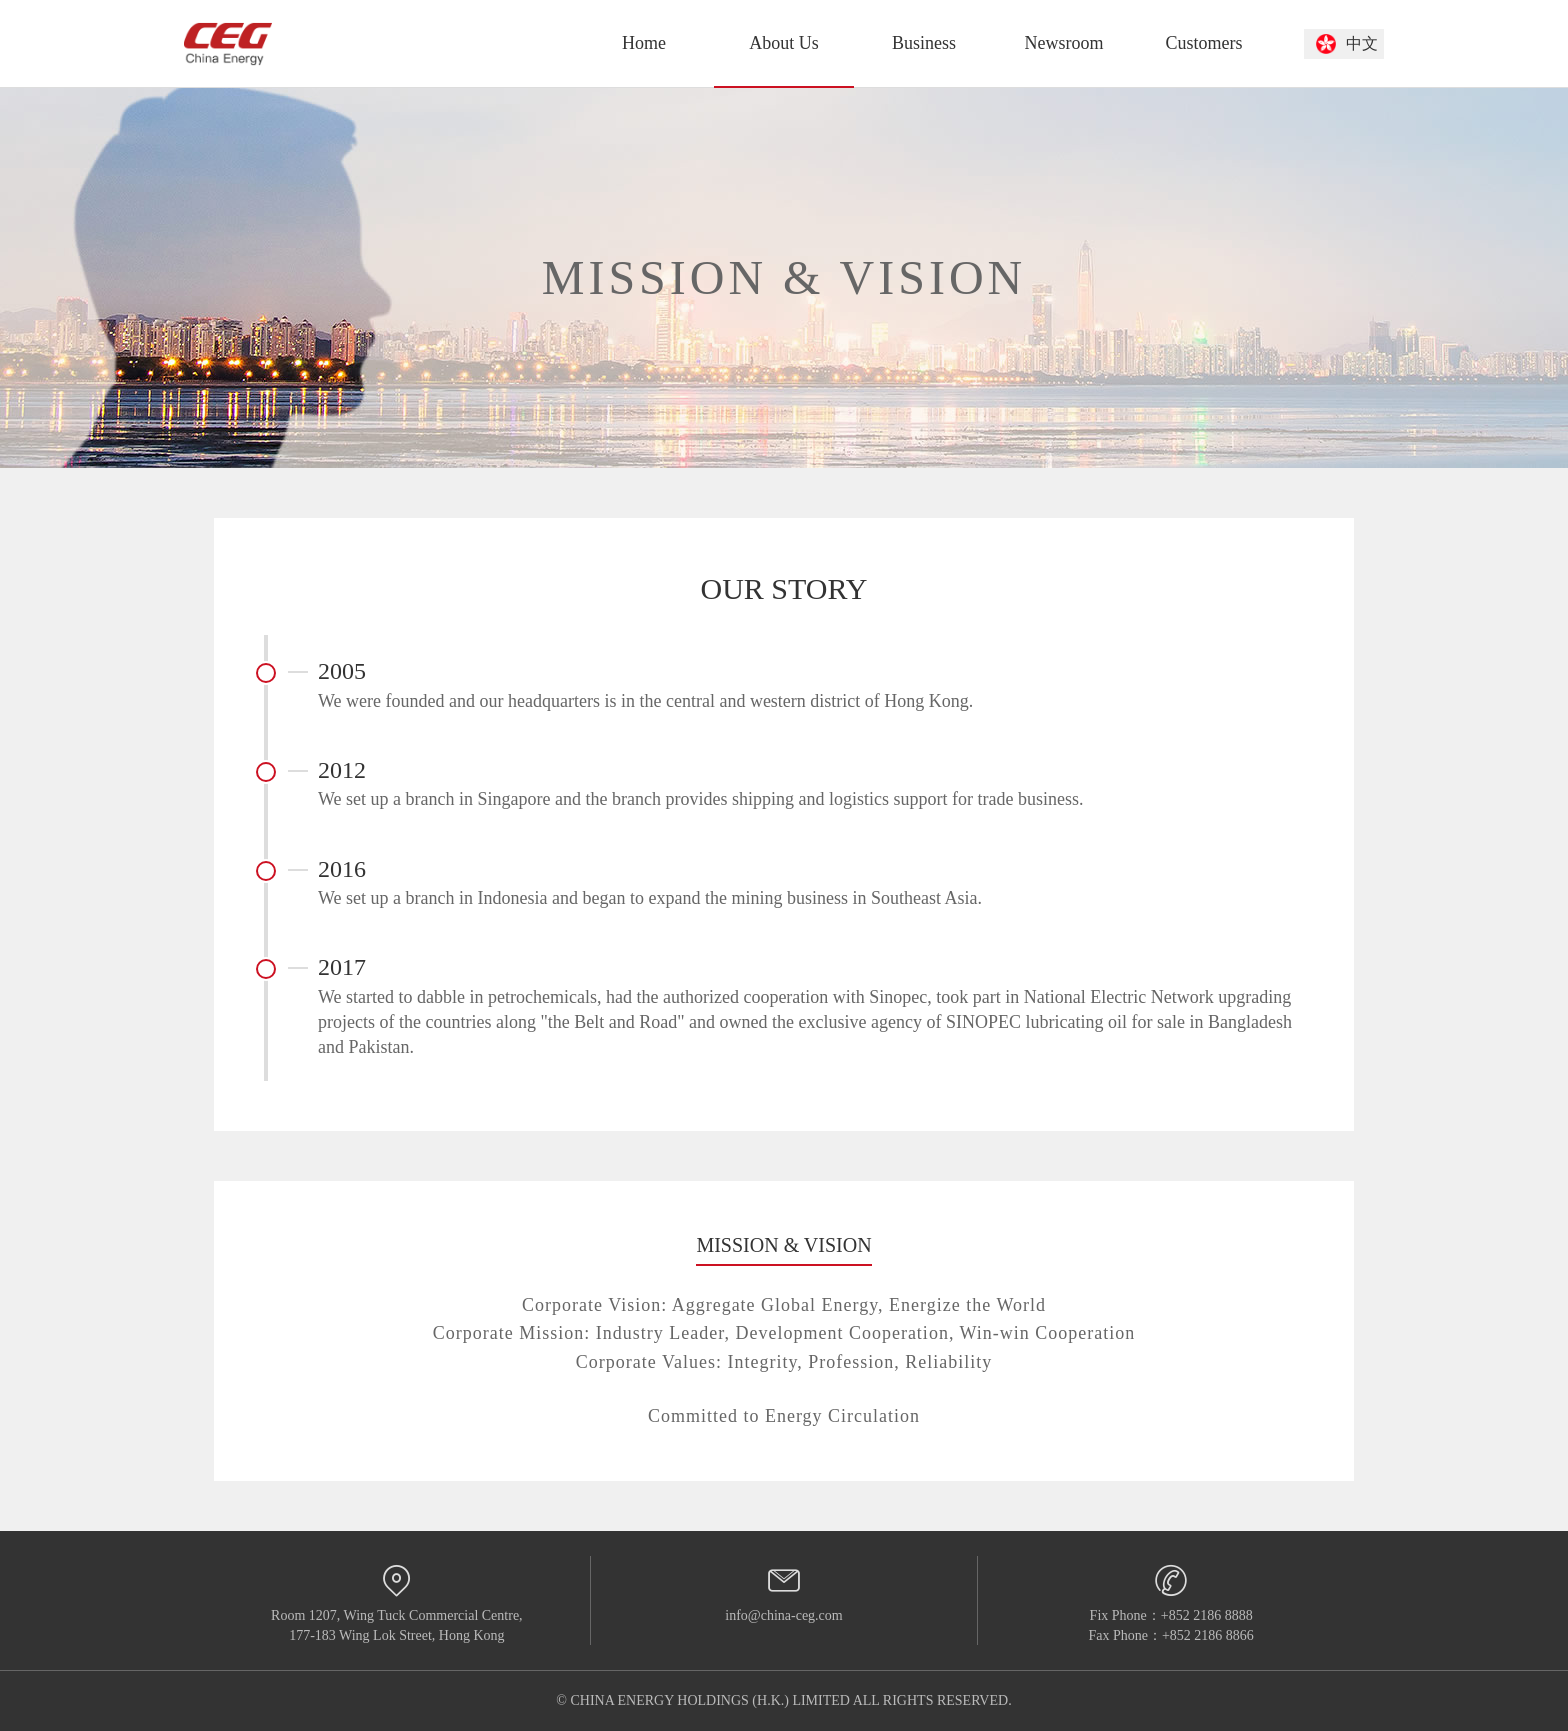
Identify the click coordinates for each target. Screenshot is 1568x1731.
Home (644, 43)
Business (924, 43)
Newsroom (1064, 43)
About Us (784, 43)
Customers (1203, 43)
